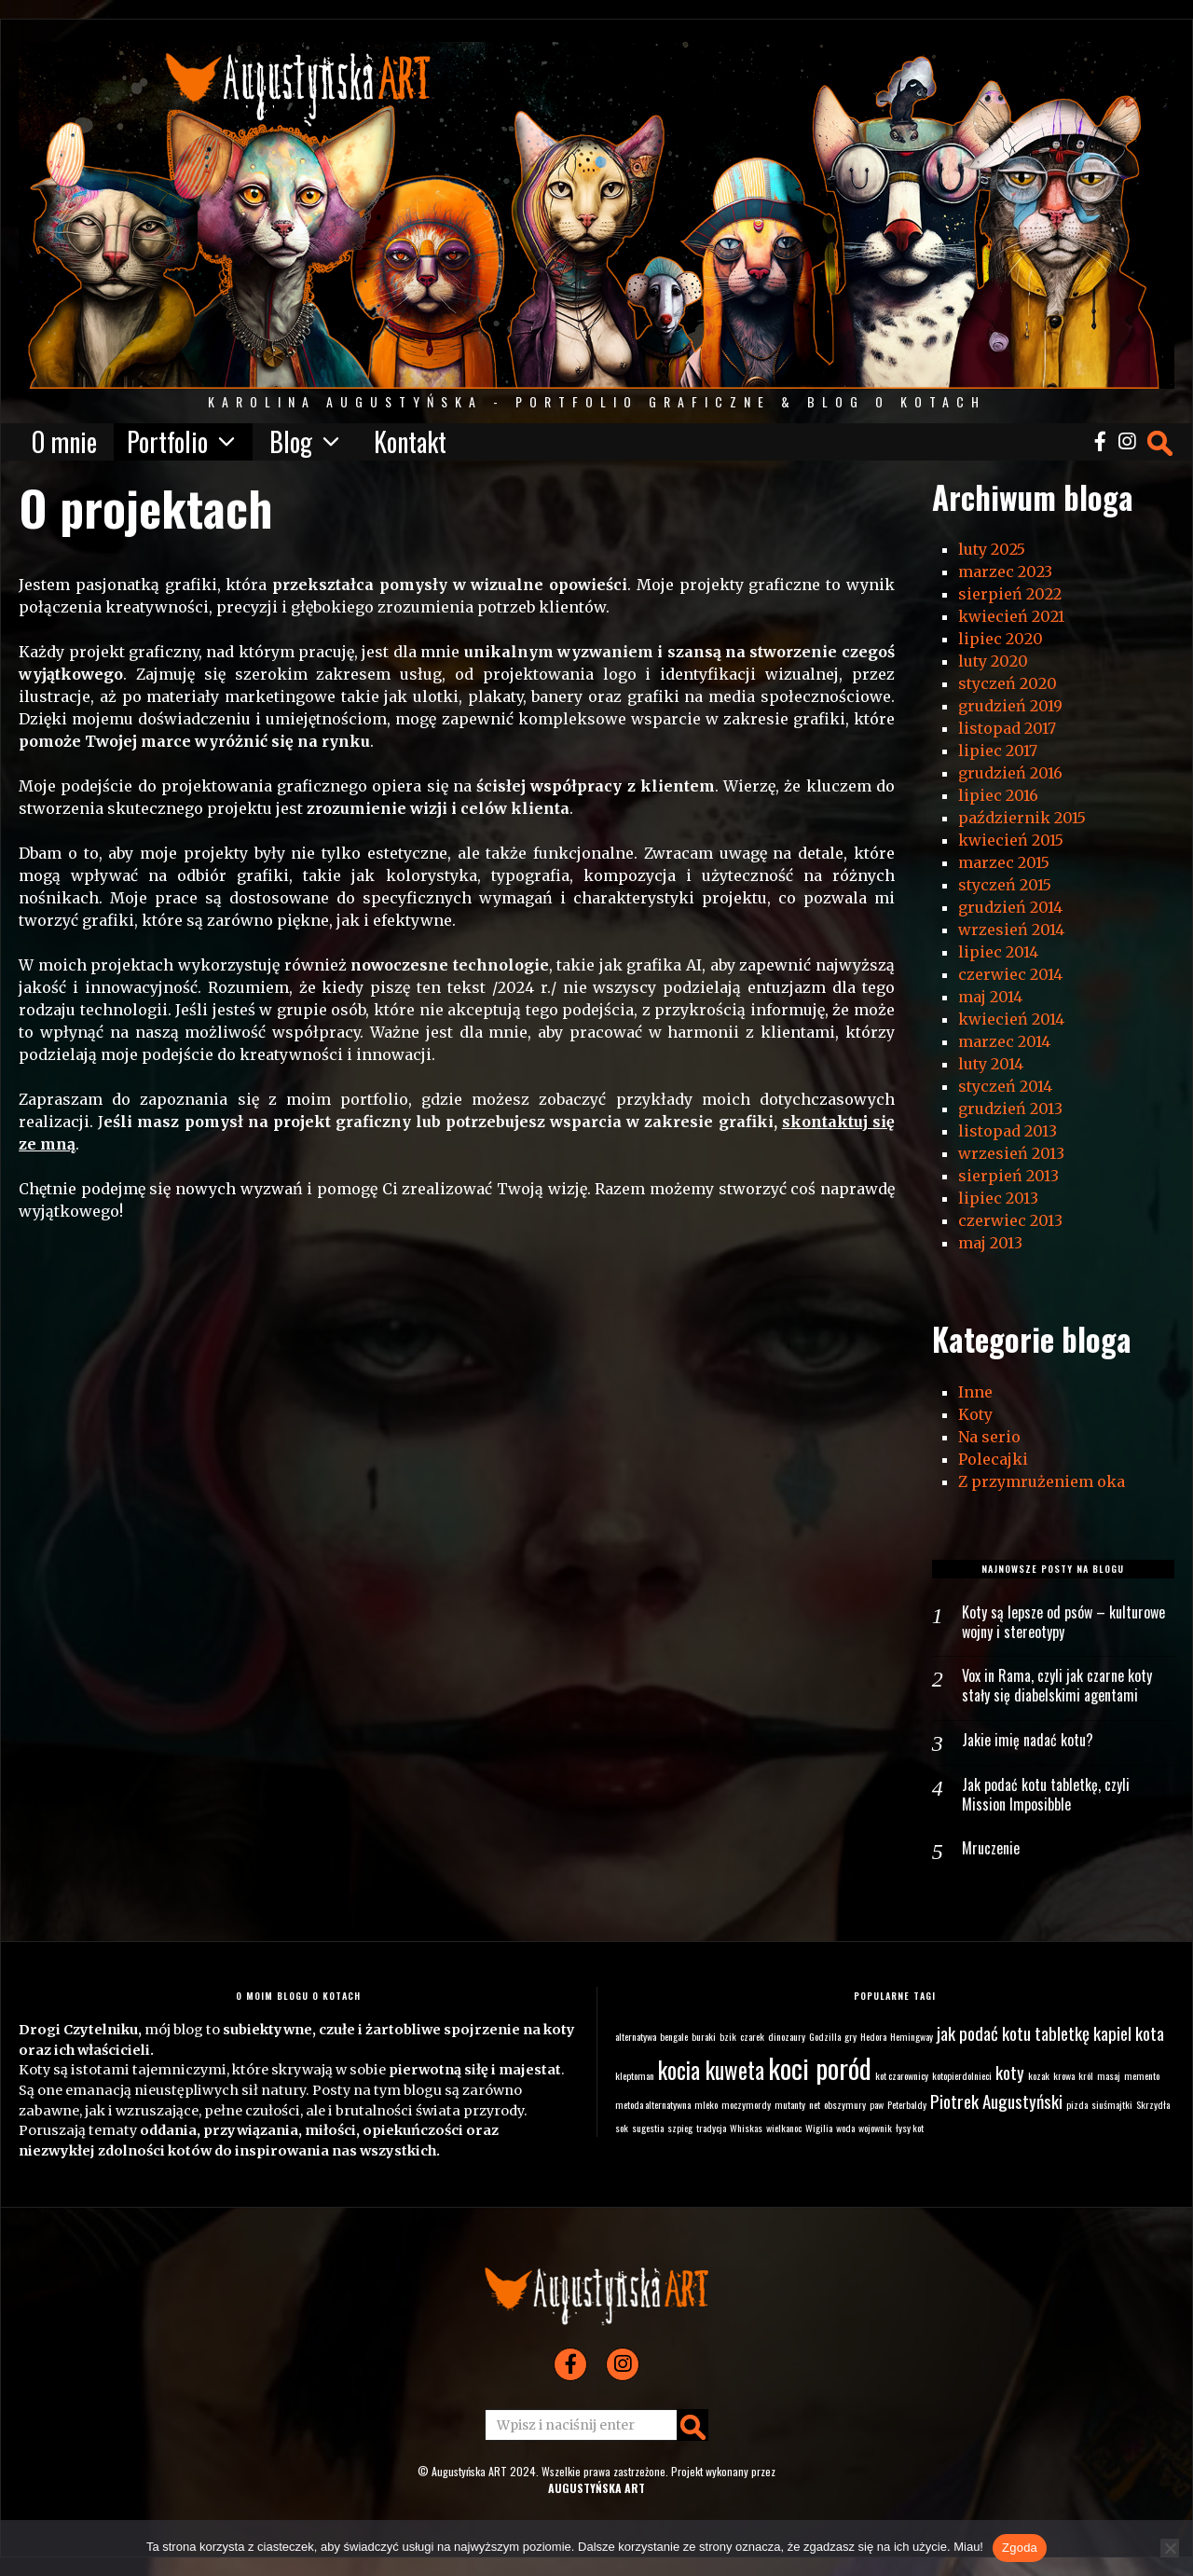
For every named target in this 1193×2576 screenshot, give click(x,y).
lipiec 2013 (998, 1198)
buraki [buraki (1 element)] (704, 2036)
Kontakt (410, 442)
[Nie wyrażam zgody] (1169, 2548)
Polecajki (993, 1459)
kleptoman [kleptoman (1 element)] (634, 2075)
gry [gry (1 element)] (850, 2036)
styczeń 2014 (1005, 1086)
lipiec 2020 (1000, 638)
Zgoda (1019, 2548)
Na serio (989, 1436)
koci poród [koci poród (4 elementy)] (819, 2067)
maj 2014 (990, 996)
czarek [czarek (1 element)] (752, 2036)
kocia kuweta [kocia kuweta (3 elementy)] (711, 2070)
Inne (975, 1392)
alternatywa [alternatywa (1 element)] (635, 2036)
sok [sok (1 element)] (621, 2127)
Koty (975, 1414)
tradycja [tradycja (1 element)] (711, 2127)
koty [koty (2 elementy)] (1009, 2072)
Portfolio (167, 442)
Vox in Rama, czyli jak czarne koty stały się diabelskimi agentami (1057, 1685)
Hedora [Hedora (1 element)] (873, 2036)
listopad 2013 (1007, 1131)
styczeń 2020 (1007, 683)
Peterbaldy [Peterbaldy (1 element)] (906, 2104)
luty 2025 (991, 549)
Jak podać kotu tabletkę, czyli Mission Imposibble (1046, 1794)
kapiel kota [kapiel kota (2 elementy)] (1128, 2032)
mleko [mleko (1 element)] (706, 2104)
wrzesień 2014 (1011, 929)
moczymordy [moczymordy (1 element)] (746, 2104)
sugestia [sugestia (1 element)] (648, 2127)
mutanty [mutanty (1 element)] (790, 2104)
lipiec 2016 (998, 795)
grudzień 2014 (1010, 907)
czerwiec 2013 (1010, 1220)
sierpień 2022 (1010, 594)
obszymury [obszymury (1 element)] (845, 2104)
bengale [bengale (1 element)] (674, 2036)
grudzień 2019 (1010, 705)
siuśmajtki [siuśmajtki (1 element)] (1111, 2104)
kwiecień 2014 (1011, 1019)
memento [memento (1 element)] (1141, 2075)
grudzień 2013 (1010, 1108)
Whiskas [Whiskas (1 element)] (746, 2127)
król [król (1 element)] (1085, 2075)
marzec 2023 (1005, 571)
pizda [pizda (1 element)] (1077, 2104)
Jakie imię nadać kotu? (1027, 1740)
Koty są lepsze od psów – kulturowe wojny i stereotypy (1063, 1622)
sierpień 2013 (1008, 1175)
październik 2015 (1022, 817)
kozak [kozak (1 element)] (1038, 2075)
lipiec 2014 (998, 952)
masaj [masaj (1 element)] (1108, 2075)
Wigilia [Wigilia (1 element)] (818, 2127)
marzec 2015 (1003, 862)
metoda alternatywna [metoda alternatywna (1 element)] (653, 2104)
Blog (290, 442)
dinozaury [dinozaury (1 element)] (786, 2036)
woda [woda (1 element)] (845, 2127)
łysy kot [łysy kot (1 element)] (910, 2127)
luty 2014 (990, 1063)
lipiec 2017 (997, 750)
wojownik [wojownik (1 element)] (875, 2127)
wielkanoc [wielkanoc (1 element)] (784, 2127)
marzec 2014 (1004, 1041)
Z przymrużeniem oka (1041, 1481)
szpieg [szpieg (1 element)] (679, 2127)
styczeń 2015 (1004, 884)
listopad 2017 (1007, 728)
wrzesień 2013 (1011, 1153)
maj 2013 (990, 1242)
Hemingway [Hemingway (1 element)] (911, 2036)
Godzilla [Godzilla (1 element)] (825, 2036)
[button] (692, 2425)
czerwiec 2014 (1010, 974)
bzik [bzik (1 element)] (728, 2036)
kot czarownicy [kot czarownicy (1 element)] (901, 2075)
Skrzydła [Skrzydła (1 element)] (1153, 2104)
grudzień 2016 (1010, 773)
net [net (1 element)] (814, 2104)
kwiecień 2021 (1011, 616)
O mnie (64, 442)
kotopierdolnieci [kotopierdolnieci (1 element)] (962, 2075)
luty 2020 (993, 661)
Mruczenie (991, 1848)
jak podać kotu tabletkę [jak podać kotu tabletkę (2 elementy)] (1013, 2032)
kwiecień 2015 (1010, 840)
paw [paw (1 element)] (877, 2104)
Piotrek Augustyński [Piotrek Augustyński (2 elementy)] (996, 2101)
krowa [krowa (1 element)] (1064, 2075)
